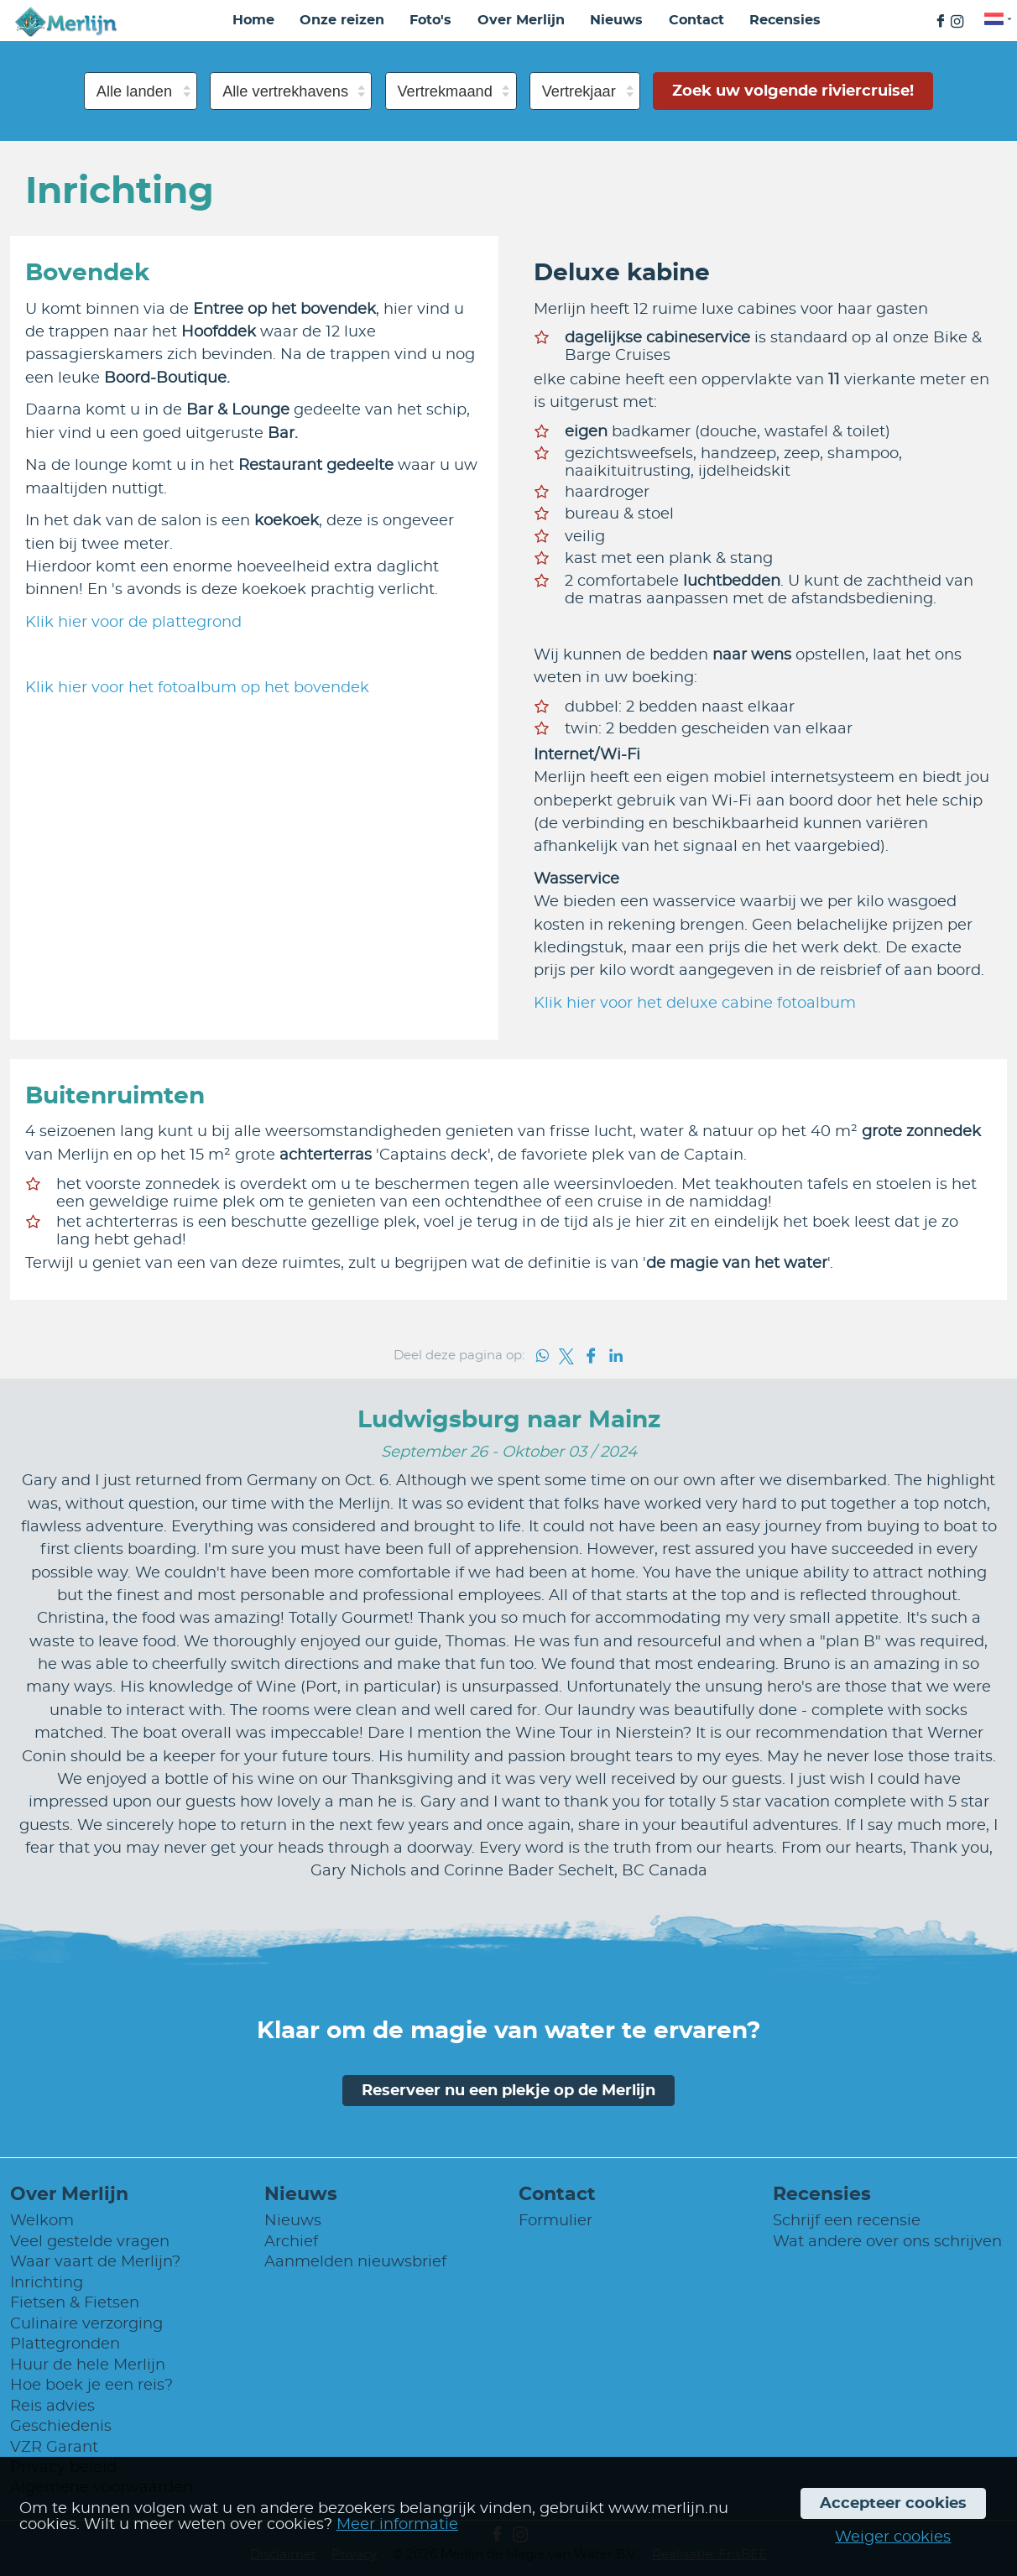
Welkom (42, 2221)
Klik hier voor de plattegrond (133, 622)
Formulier (555, 2221)
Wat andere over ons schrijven (887, 2242)
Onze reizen (342, 20)
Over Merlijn (521, 20)
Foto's (430, 20)
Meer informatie (397, 2524)
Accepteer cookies (893, 2503)
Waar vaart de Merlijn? (95, 2262)
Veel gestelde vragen (90, 2242)
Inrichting (46, 2283)
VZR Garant (54, 2447)
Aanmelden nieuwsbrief (355, 2262)
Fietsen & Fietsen (74, 2303)
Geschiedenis (61, 2426)
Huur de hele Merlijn (87, 2365)
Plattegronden (65, 2344)
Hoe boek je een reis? (91, 2385)
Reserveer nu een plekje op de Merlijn (508, 2091)
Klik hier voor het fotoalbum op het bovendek (197, 688)
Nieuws (616, 20)
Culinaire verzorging (86, 2324)
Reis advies (52, 2406)
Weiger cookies (893, 2537)
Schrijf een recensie (847, 2221)
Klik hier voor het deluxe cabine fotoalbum (695, 1003)
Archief (291, 2242)
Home (253, 20)
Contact (696, 20)
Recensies (785, 20)
